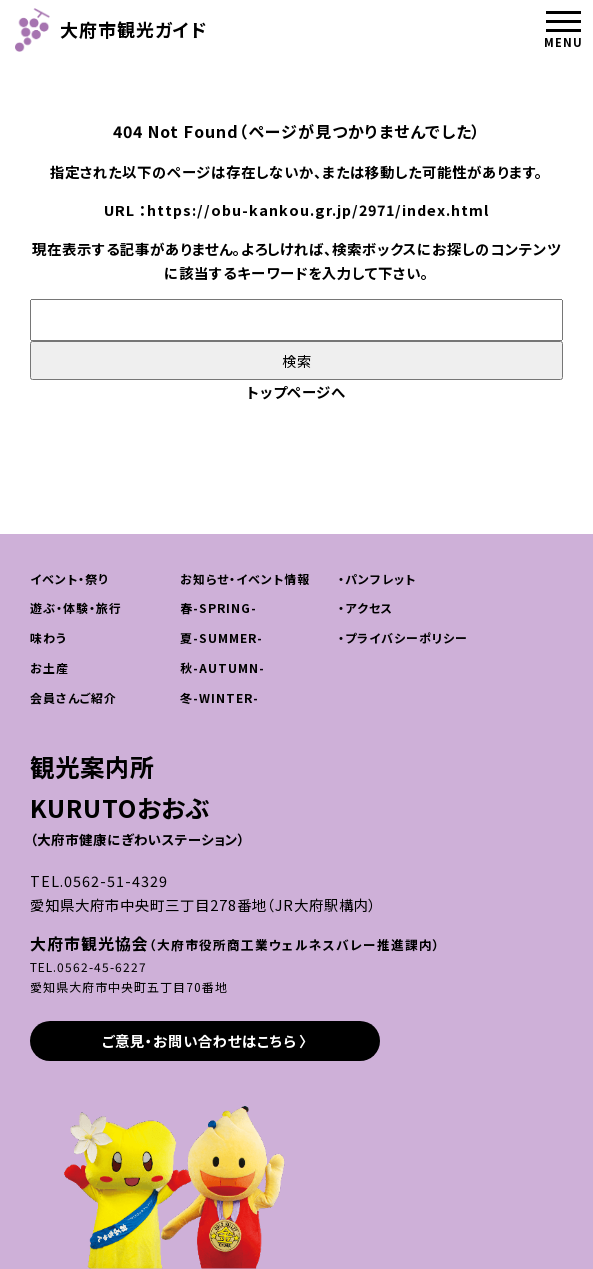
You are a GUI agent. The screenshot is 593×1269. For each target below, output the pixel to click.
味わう (48, 637)
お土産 (49, 667)
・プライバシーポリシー (403, 637)
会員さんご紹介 (73, 697)
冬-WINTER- (219, 697)
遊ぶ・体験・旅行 (76, 607)
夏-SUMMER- (221, 637)
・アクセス (365, 607)
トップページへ (296, 391)
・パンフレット (377, 578)
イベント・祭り (69, 578)
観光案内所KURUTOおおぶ (137, 799)
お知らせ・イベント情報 (245, 578)
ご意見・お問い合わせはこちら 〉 (205, 1040)
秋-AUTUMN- (222, 667)
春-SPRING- (218, 607)
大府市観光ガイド (111, 30)
